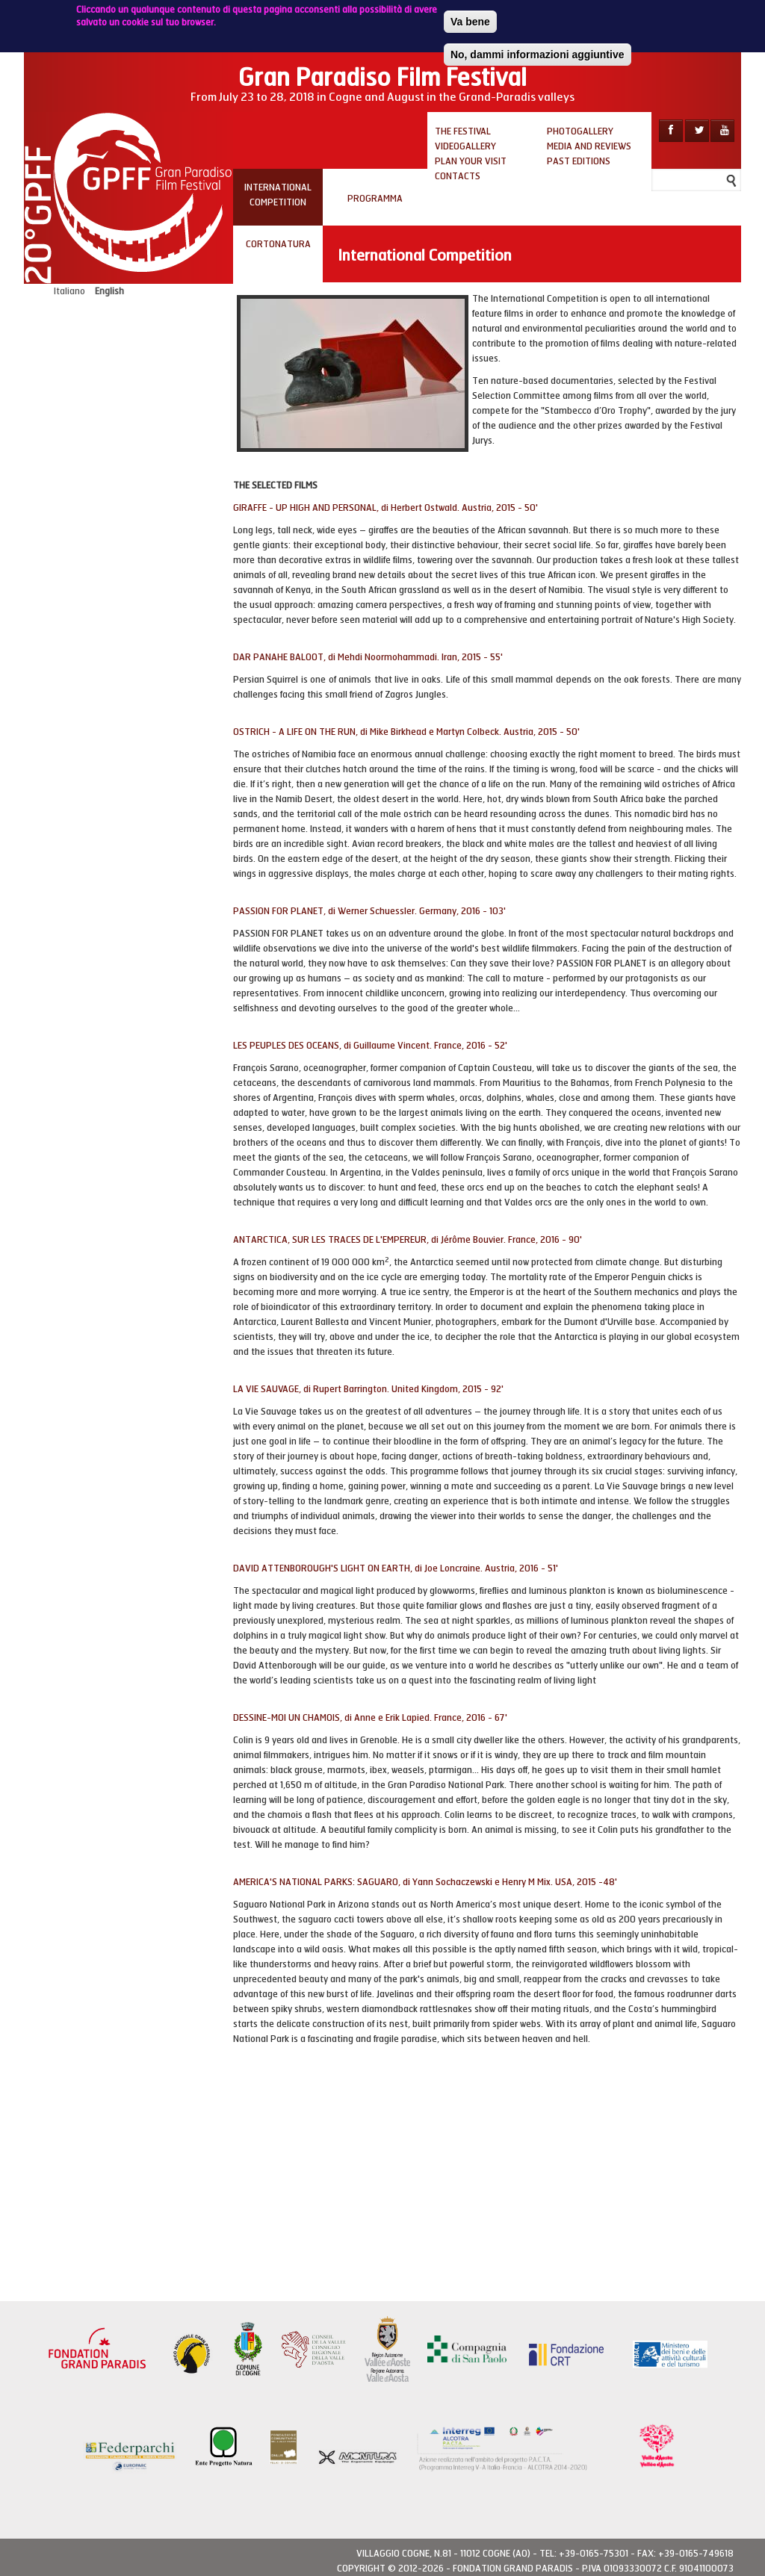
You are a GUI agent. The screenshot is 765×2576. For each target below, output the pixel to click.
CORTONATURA (278, 244)
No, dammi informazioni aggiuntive (537, 54)
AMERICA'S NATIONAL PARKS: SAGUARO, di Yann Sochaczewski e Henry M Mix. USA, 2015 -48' (425, 1882)
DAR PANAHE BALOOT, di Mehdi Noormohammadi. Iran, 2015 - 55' (368, 657)
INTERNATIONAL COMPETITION (278, 195)
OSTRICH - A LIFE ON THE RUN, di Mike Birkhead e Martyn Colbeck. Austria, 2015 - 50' (406, 732)
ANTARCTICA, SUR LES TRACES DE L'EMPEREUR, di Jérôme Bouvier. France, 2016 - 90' (407, 1240)
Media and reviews (589, 146)
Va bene (470, 22)
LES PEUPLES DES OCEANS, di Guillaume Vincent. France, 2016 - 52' (370, 1045)
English (109, 291)
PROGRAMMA (375, 198)
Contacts (457, 176)
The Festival (463, 131)
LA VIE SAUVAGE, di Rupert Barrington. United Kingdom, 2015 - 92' (368, 1389)
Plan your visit (471, 161)
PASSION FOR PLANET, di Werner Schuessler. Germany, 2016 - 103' (369, 911)
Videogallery (465, 146)
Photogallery (580, 131)
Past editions (578, 161)
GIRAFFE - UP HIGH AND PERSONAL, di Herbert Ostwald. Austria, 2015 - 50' (385, 508)
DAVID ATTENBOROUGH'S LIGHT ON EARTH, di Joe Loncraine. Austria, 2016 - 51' (395, 1568)
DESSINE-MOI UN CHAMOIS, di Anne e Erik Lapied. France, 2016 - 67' (370, 1718)
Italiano (69, 291)
